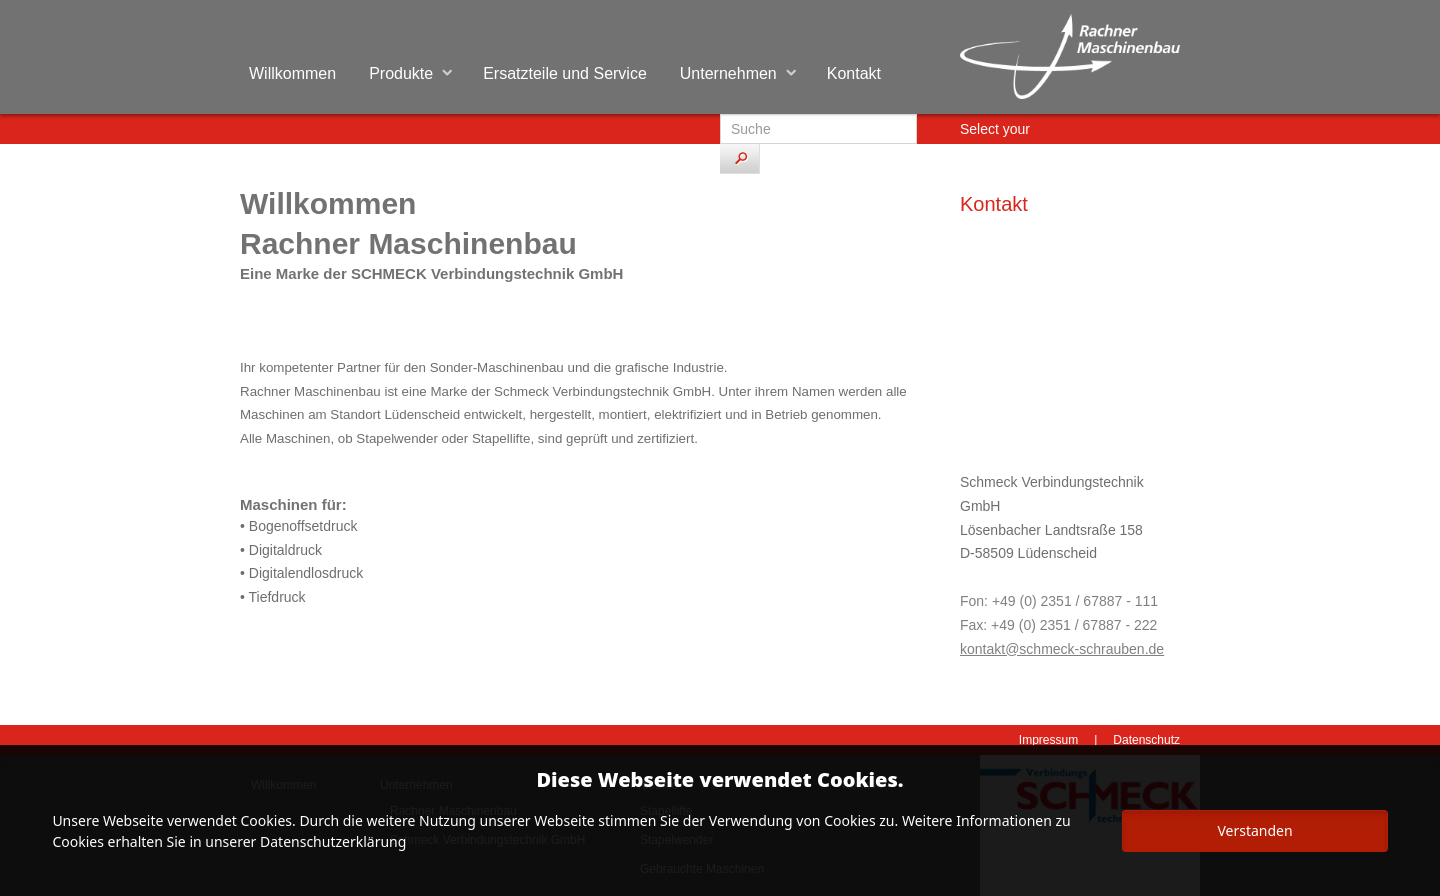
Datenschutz (1146, 740)
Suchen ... (720, 114)
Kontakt (854, 73)
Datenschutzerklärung (333, 841)
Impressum (1048, 740)
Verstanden (1254, 830)
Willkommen (292, 73)
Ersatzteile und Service (565, 73)
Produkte (401, 73)
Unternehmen (728, 73)
